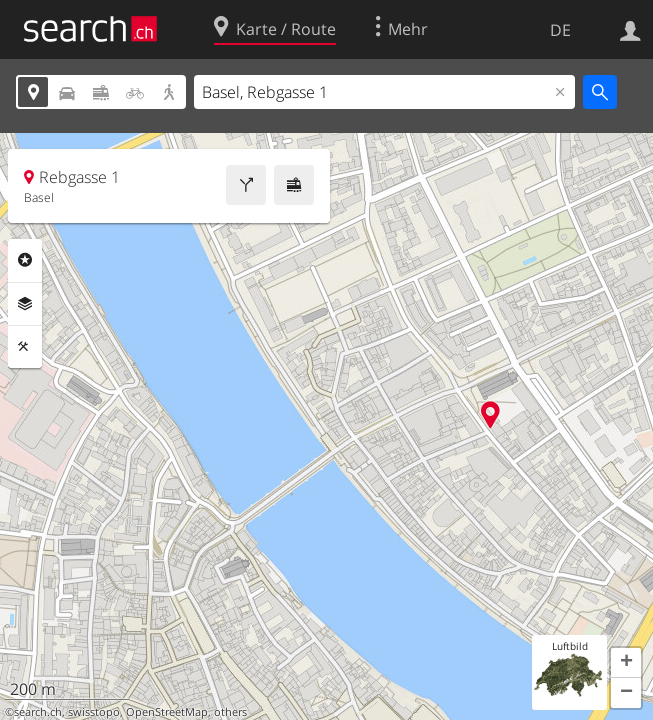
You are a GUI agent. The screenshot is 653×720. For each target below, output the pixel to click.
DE (560, 30)
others (230, 712)
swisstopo (94, 712)
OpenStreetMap (167, 712)
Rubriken (25, 260)
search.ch (38, 712)
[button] (626, 663)
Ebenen (25, 304)
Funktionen (25, 347)
